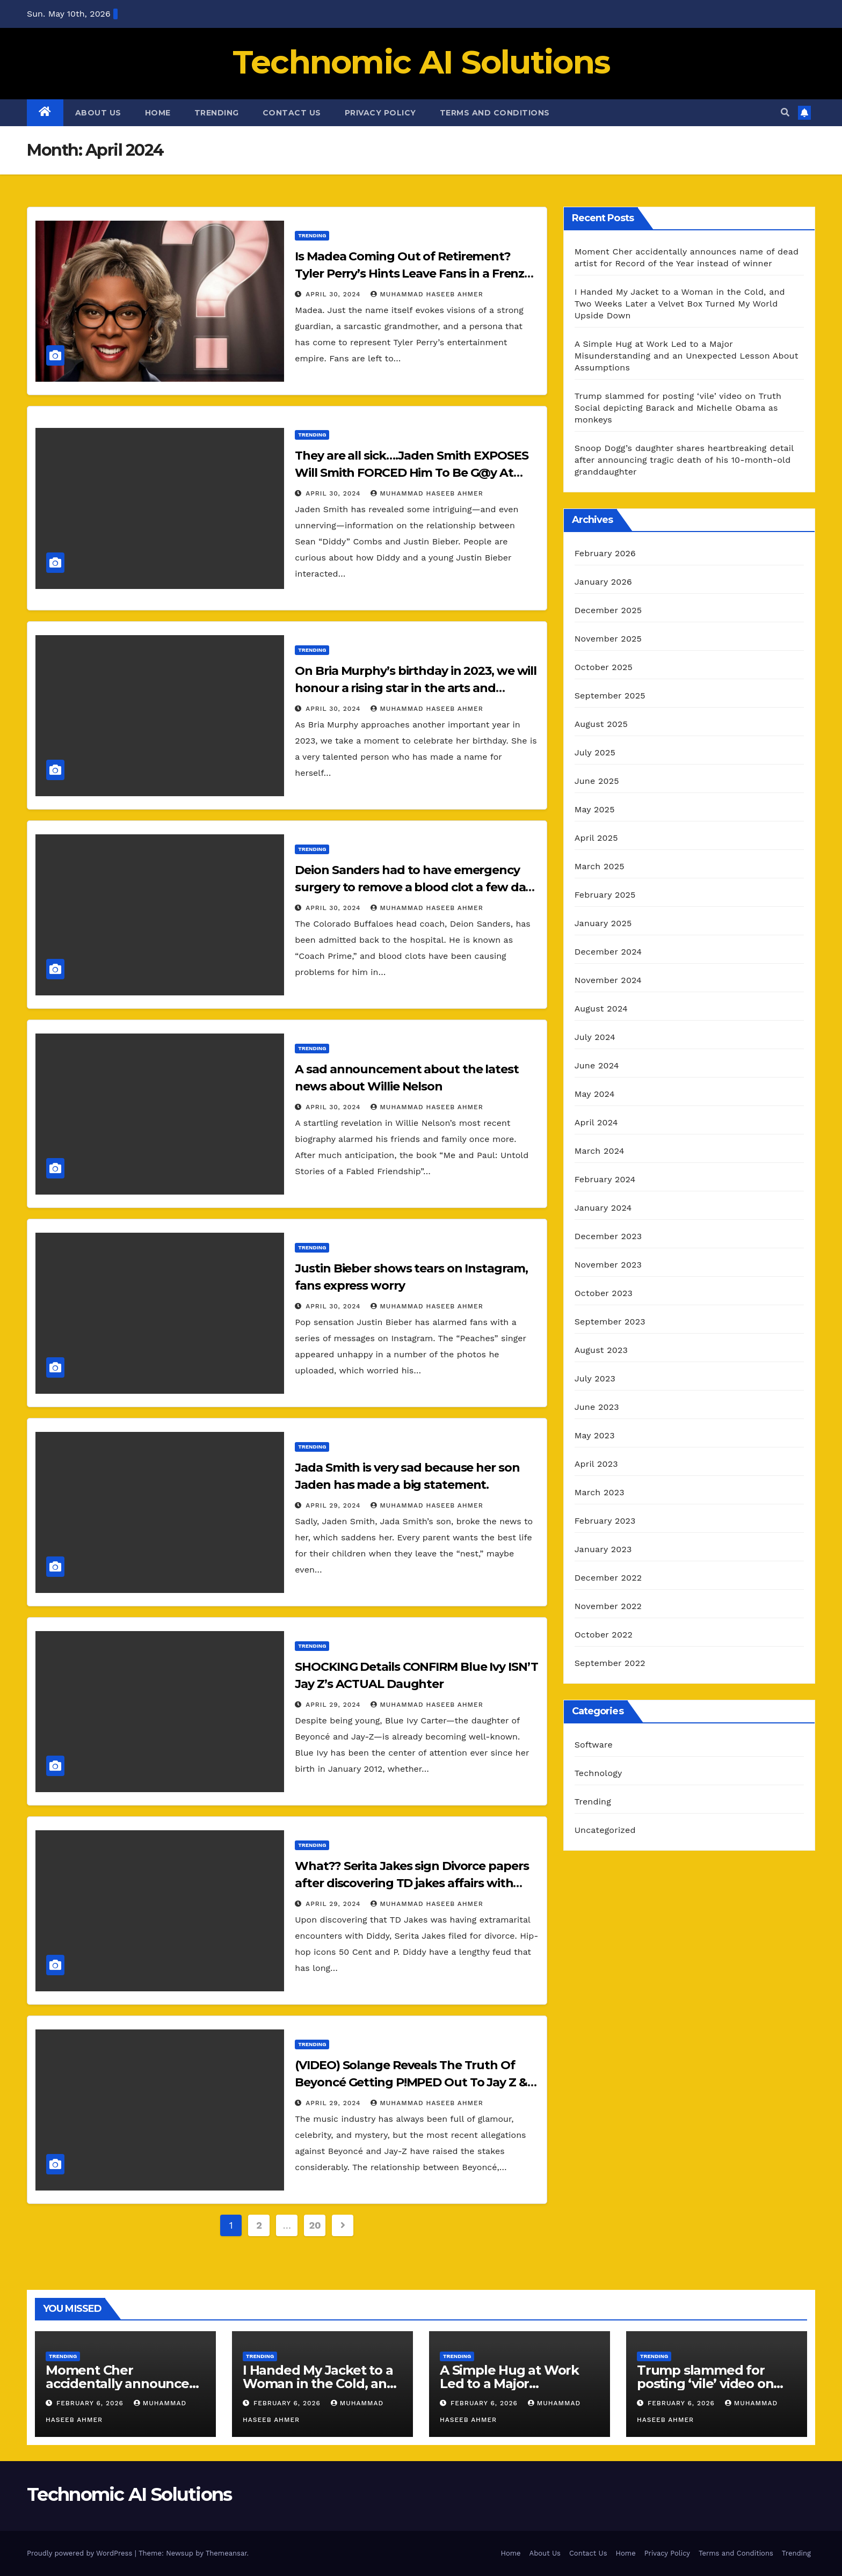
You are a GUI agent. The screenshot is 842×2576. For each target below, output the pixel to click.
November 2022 (608, 1606)
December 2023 (608, 1236)
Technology (598, 1773)
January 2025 (603, 923)
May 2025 (595, 809)
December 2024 (608, 952)
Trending (216, 113)
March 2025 (600, 866)
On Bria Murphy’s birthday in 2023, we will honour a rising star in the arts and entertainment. (415, 688)
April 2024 (596, 1122)
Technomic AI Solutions (421, 62)
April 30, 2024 (334, 294)
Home (158, 113)
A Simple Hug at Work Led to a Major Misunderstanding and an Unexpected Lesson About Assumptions (687, 356)
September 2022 (610, 1663)
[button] (785, 112)
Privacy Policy (380, 113)
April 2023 (596, 1464)
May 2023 (595, 1435)
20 (315, 2225)
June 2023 (597, 1407)
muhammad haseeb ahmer (427, 294)
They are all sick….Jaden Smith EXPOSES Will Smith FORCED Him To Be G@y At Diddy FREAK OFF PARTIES (411, 472)
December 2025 (608, 610)
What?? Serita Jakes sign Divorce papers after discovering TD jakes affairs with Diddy (411, 1883)
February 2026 (605, 553)
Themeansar (226, 2553)
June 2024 (597, 1065)
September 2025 (610, 695)
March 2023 (600, 1492)
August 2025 (601, 724)
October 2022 (604, 1634)
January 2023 (603, 1549)
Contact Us (292, 113)
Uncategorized (605, 1830)
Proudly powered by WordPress (81, 2553)
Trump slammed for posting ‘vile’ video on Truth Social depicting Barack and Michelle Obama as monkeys (678, 408)
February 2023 (605, 1521)
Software (594, 1745)
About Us (98, 113)
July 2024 (595, 1037)
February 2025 (605, 895)
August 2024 (601, 1008)
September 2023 (610, 1321)
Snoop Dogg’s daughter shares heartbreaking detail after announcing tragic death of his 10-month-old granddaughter (684, 460)
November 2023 (608, 1265)
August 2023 (601, 1350)
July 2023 (595, 1378)
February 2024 (605, 1179)
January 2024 (603, 1208)
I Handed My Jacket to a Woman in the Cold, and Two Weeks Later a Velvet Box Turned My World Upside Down (680, 304)
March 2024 (600, 1151)
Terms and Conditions (495, 113)
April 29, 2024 (334, 1505)
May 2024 (595, 1094)
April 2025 (596, 838)
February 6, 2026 (91, 2403)
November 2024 (608, 980)
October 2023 (604, 1293)
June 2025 (597, 781)
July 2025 (595, 752)
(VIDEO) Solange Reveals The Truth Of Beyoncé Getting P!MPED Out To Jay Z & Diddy (411, 2082)
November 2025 (608, 639)
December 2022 (608, 1578)
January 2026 (603, 582)
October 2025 (604, 667)
